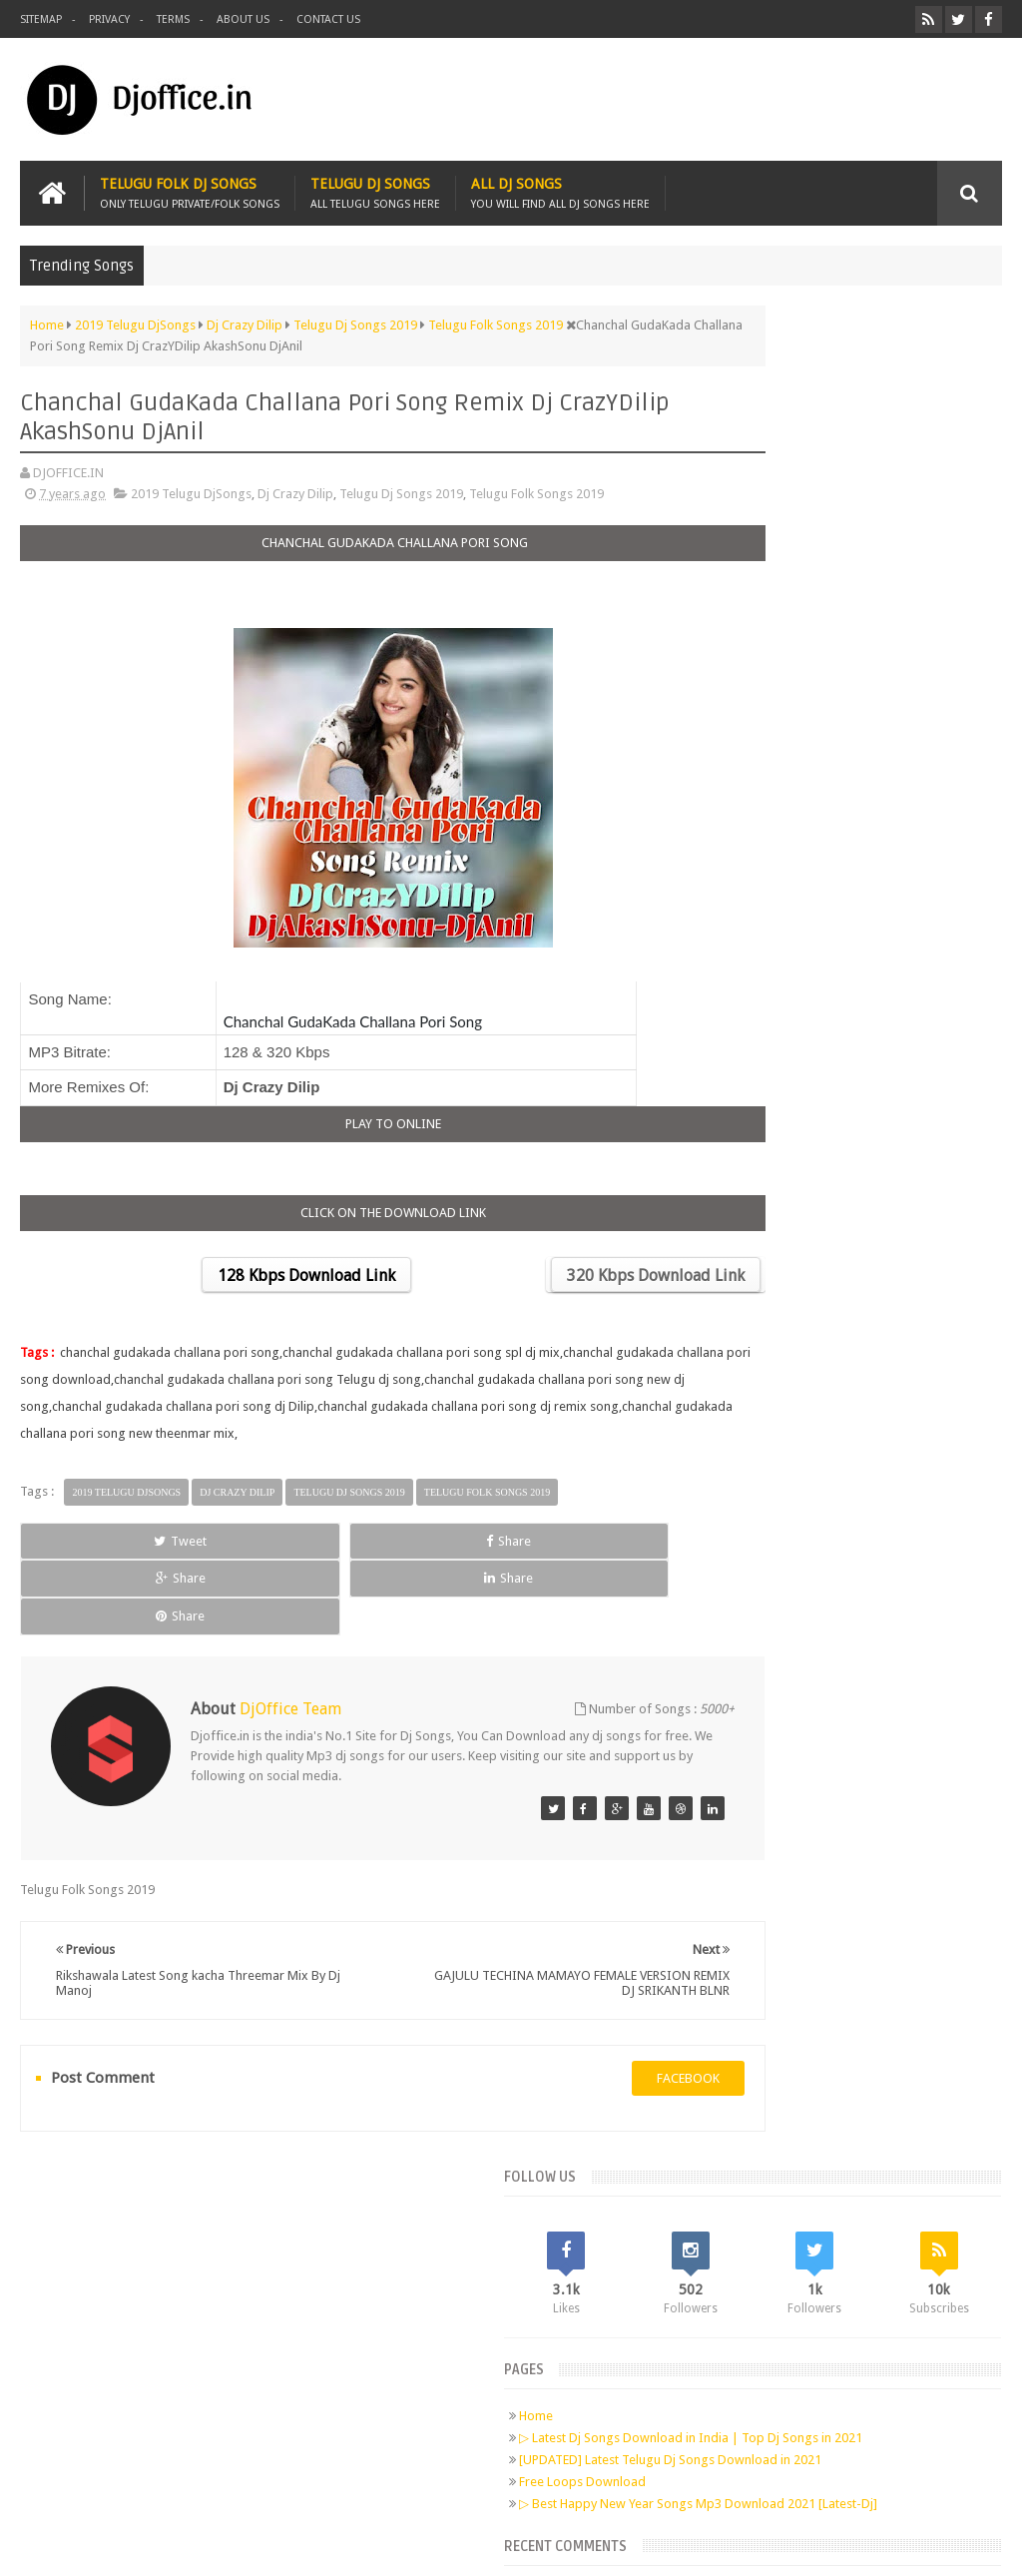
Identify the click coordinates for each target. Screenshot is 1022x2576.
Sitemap (41, 19)
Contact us (328, 19)
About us (243, 19)
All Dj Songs (560, 187)
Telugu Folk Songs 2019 (536, 487)
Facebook (103, 2273)
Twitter (141, 2273)
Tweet (82, 1535)
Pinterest (217, 2273)
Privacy (109, 19)
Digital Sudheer (798, 2544)
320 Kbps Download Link (558, 1269)
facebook (590, 1997)
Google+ (179, 2273)
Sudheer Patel (962, 2544)
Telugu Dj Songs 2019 (401, 487)
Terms (173, 19)
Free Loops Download (786, 646)
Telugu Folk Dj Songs (189, 187)
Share (213, 1535)
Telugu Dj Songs (375, 187)
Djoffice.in (177, 2544)
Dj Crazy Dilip (295, 487)
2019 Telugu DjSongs (191, 487)
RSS (254, 2273)
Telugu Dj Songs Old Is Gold (835, 878)
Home (740, 548)
